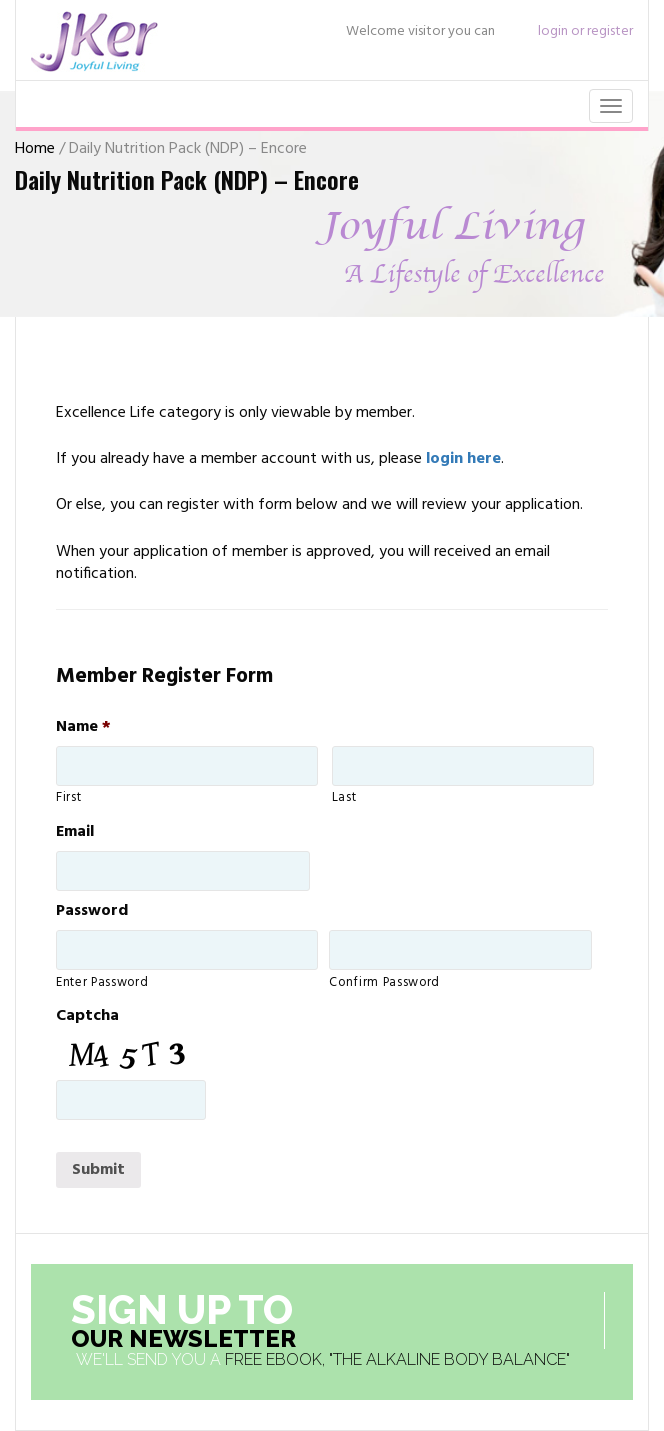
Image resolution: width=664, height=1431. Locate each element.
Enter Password (102, 983)
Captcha (87, 1016)
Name (83, 727)
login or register (585, 31)
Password (92, 911)
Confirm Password (384, 983)
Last (344, 798)
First (68, 798)
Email (75, 832)
